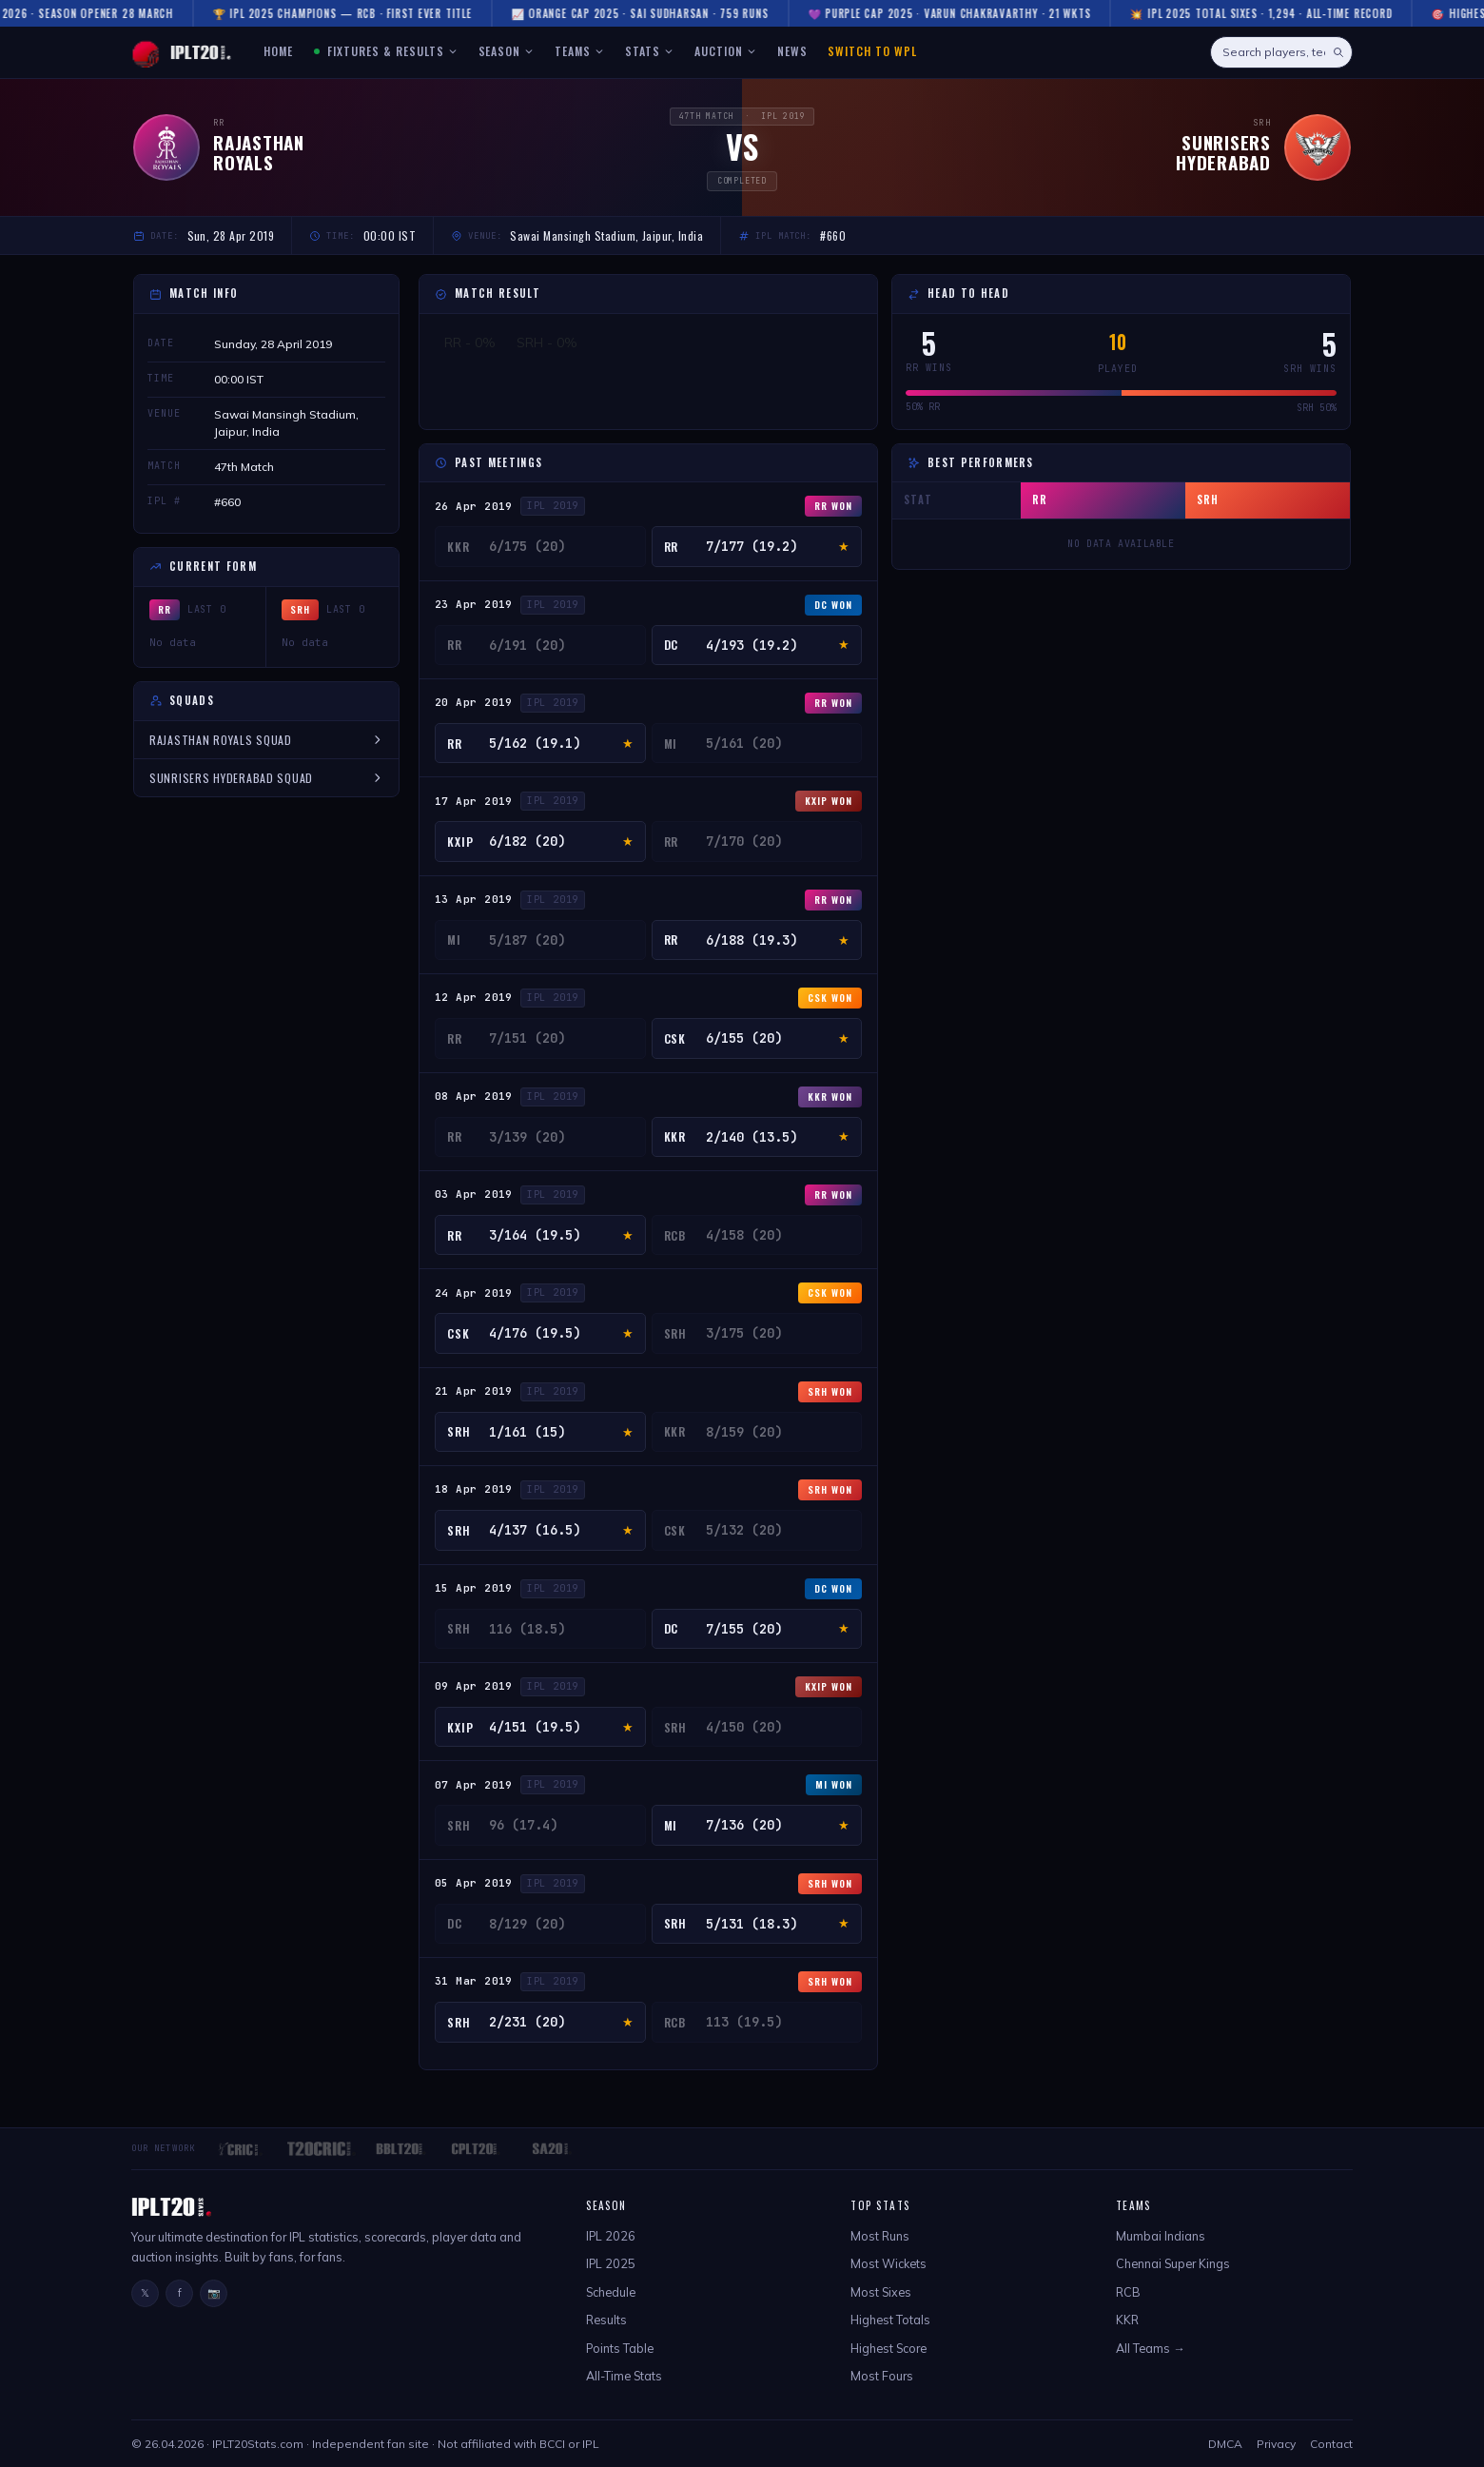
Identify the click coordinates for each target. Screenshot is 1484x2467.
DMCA (1225, 2444)
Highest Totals (890, 2319)
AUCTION (725, 51)
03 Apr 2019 (474, 1194)
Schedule (610, 2292)
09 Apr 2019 (474, 1686)
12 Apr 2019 (474, 997)
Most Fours (881, 2375)
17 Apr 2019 (474, 801)
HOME (278, 51)
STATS (649, 51)
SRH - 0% (547, 342)
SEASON (506, 51)
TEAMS (579, 51)
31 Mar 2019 (474, 1980)
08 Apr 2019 (474, 1096)
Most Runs (879, 2235)
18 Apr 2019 (474, 1489)
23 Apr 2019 (474, 604)
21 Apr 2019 (474, 1391)
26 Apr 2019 (474, 506)
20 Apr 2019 (474, 702)
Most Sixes (880, 2292)
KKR (1127, 2319)
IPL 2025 (610, 2263)
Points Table (620, 2348)
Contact (1331, 2444)
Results (606, 2319)
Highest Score (888, 2348)
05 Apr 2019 (474, 1882)
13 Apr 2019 (474, 899)
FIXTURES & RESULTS (386, 51)
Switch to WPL (872, 51)
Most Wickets (888, 2263)
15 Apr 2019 (474, 1588)
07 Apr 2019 (474, 1785)
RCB (1128, 2292)
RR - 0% (470, 342)
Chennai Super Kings (1173, 2263)
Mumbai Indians (1160, 2235)
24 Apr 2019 (474, 1293)
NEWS (792, 51)
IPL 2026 (610, 2235)
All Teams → (1150, 2348)
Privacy (1276, 2444)
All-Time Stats (624, 2375)
